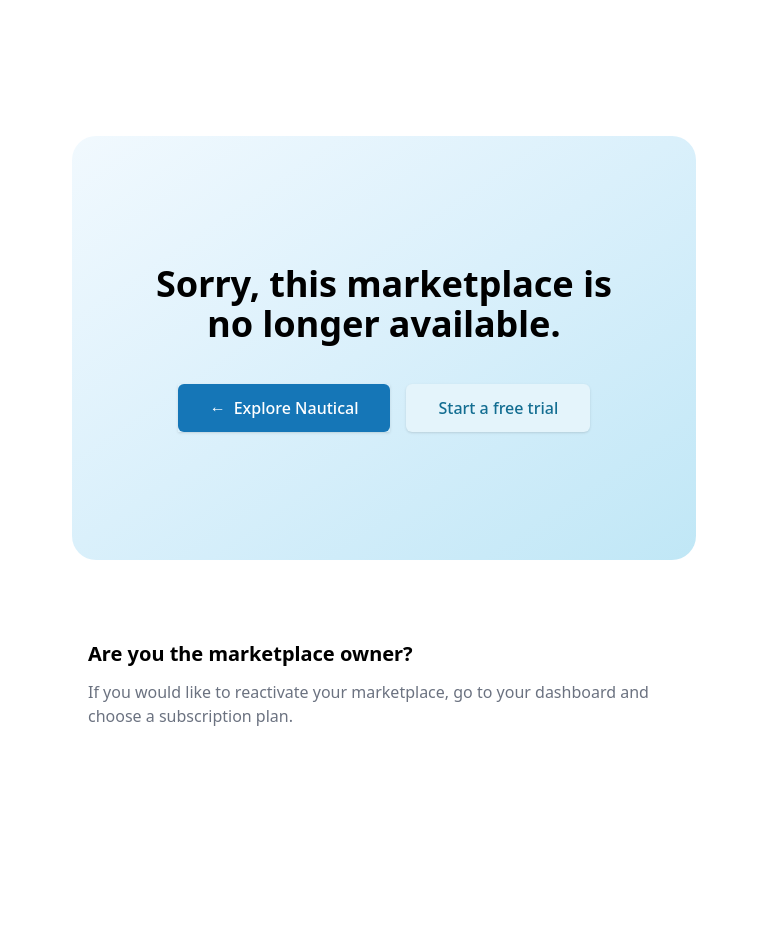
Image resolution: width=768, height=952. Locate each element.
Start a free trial (498, 408)
